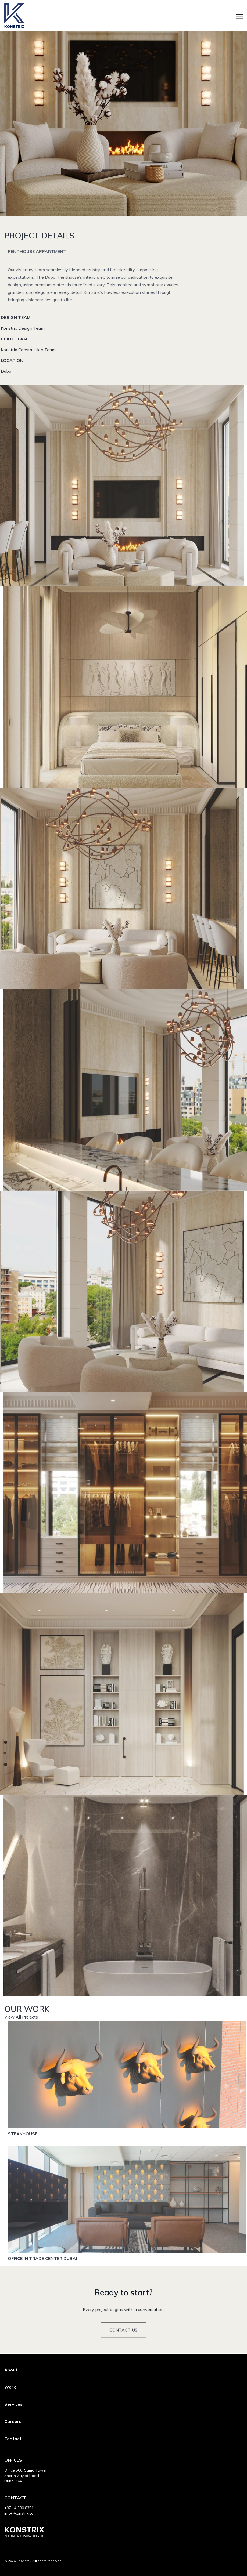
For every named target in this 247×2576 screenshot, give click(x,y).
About (10, 2369)
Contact (13, 2438)
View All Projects (21, 2039)
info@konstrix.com (20, 2513)
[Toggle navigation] (239, 15)
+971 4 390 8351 (19, 2507)
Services (13, 2404)
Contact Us (123, 2350)
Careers (13, 2421)
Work (10, 2387)
